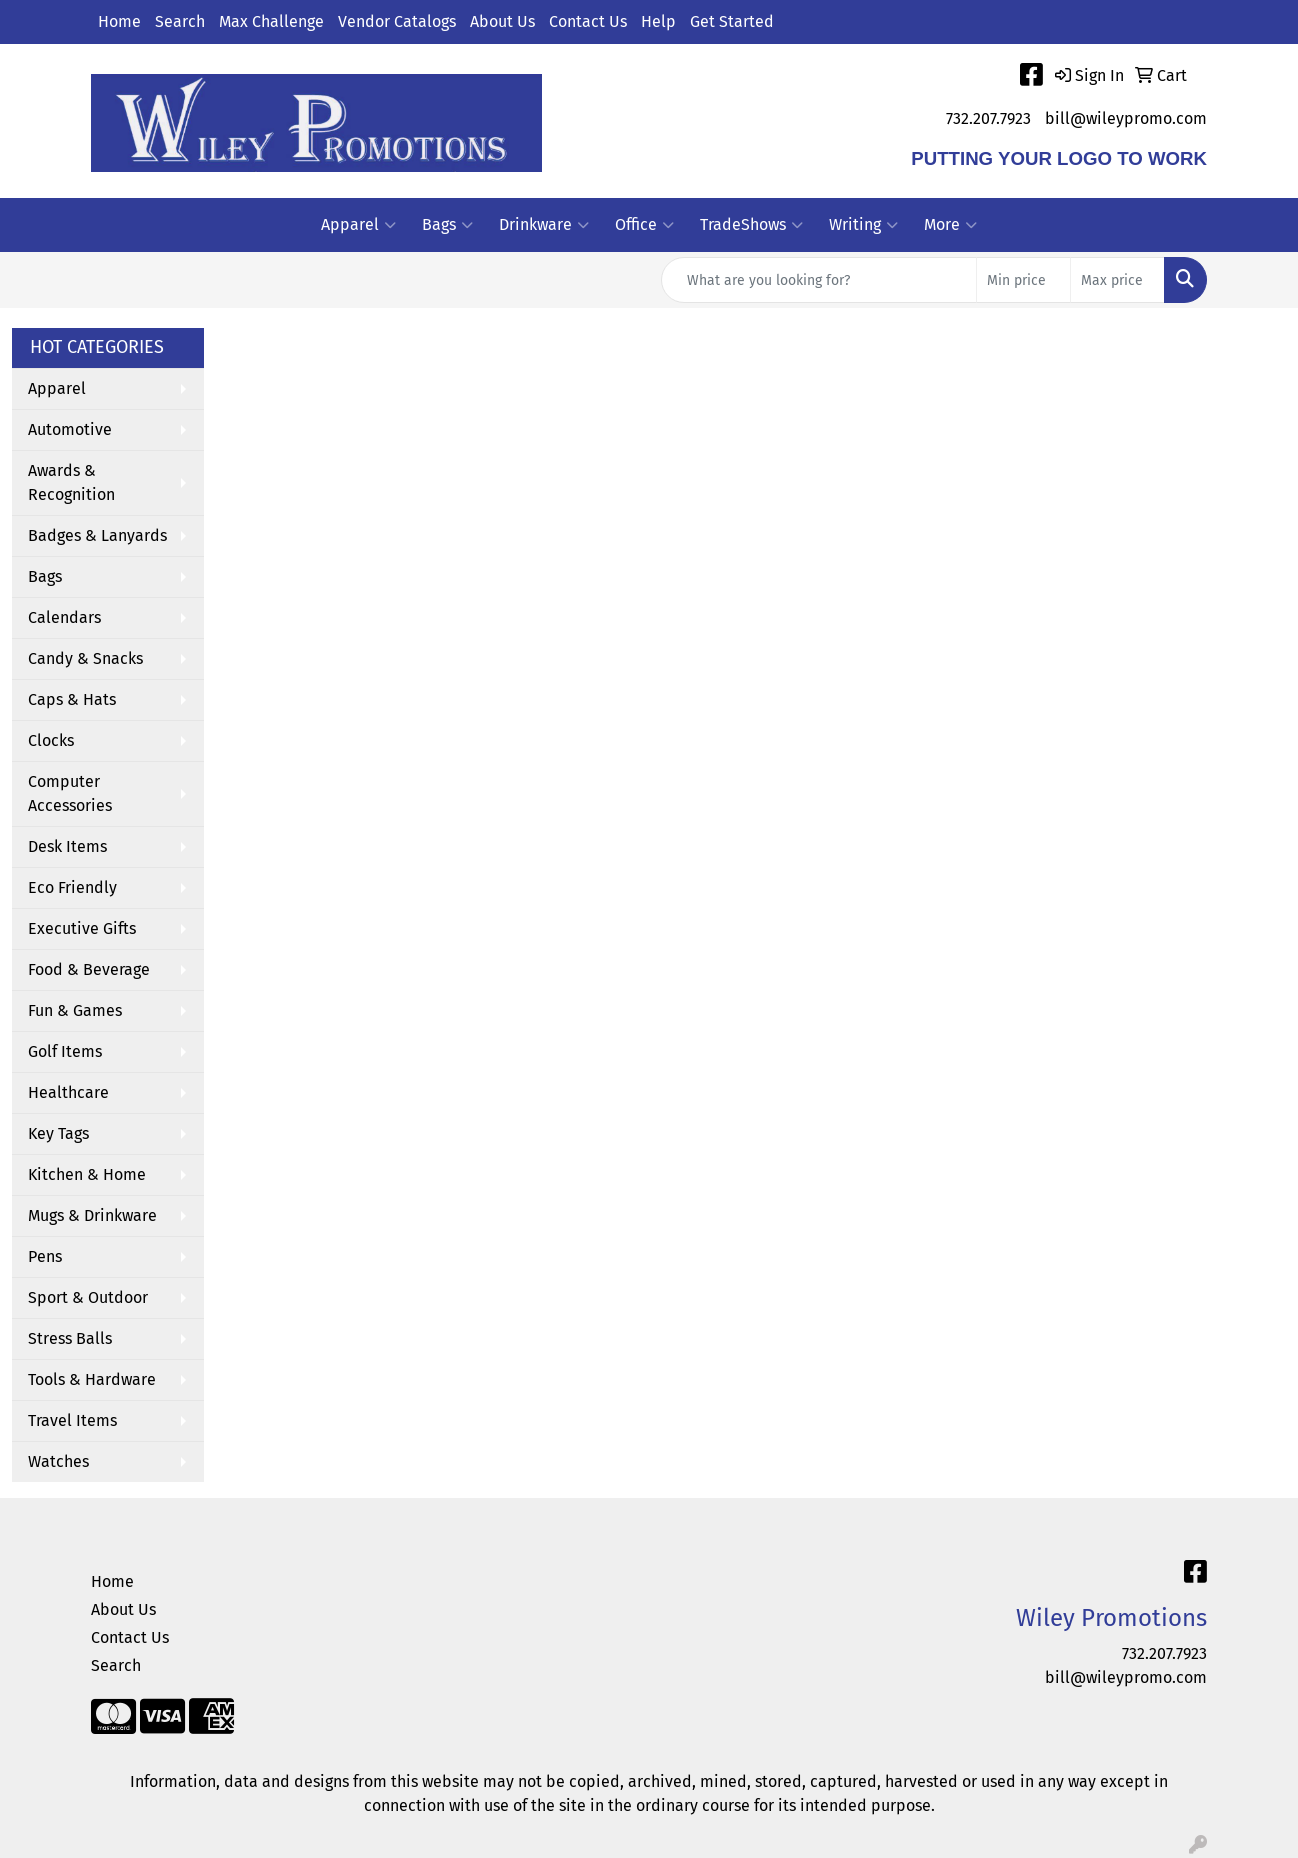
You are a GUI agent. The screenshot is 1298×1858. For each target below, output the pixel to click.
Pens (45, 1256)
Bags (447, 225)
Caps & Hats (72, 699)
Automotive (70, 429)
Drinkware (544, 225)
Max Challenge (271, 21)
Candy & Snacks (85, 658)
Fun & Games (75, 1010)
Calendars (64, 617)
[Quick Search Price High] (1117, 280)
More (950, 225)
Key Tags (58, 1133)
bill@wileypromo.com (1126, 118)
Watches (58, 1461)
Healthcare (68, 1092)
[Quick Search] (819, 280)
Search (180, 21)
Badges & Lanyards (97, 535)
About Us (502, 21)
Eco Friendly (72, 887)
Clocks (51, 740)
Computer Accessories (70, 793)
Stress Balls (70, 1338)
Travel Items (72, 1420)
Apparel (358, 225)
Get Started (732, 21)
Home (119, 21)
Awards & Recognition (71, 482)
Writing (863, 225)
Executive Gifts (82, 928)
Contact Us (588, 21)
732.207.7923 (988, 118)
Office (644, 225)
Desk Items (67, 846)
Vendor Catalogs (397, 21)
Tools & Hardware (92, 1379)
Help (658, 21)
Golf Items (65, 1051)
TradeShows (751, 225)
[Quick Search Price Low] (1023, 280)
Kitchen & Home (87, 1174)
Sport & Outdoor (88, 1297)
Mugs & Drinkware (92, 1215)
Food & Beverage (89, 969)
